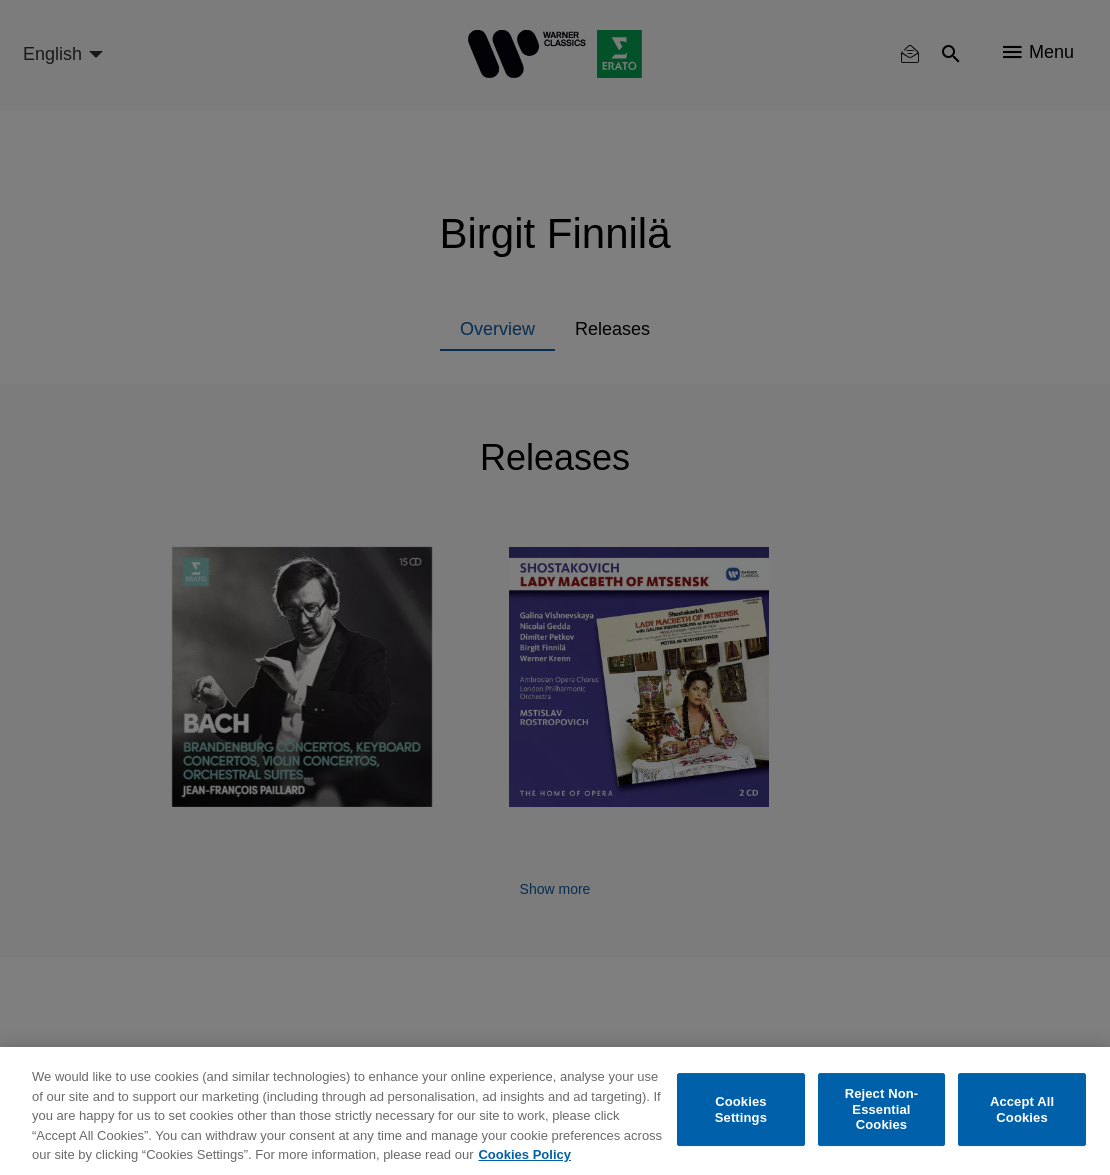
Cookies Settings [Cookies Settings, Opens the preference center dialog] (741, 1109)
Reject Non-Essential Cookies (882, 1109)
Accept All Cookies (1022, 1109)
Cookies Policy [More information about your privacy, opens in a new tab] (524, 1154)
